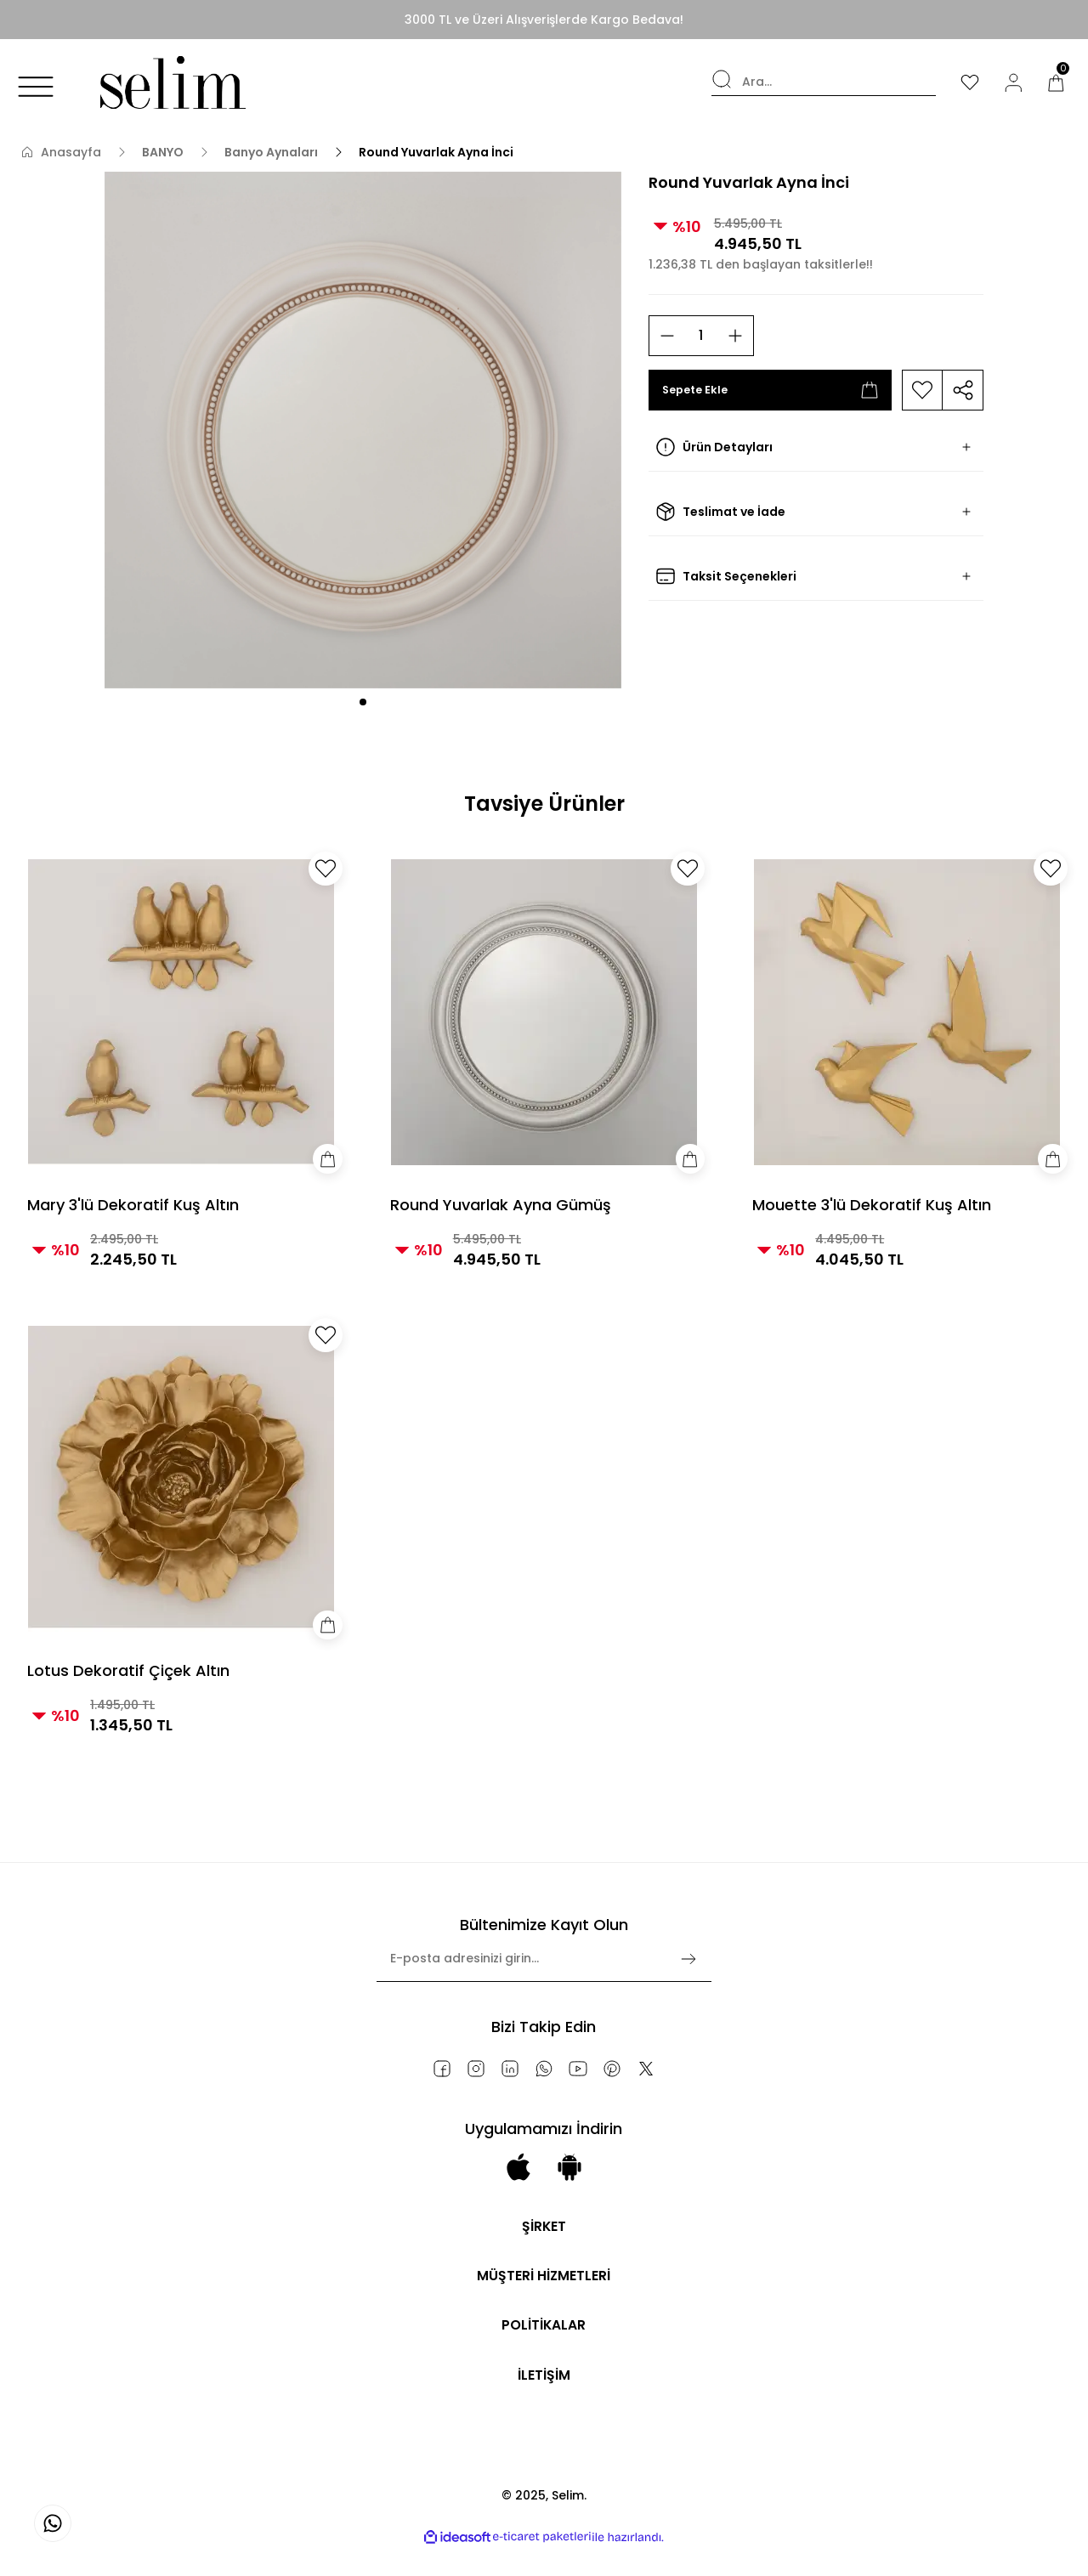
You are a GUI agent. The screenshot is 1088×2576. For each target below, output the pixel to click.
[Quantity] (701, 335)
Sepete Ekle (770, 390)
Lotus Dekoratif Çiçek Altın (128, 1670)
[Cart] (1056, 82)
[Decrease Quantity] (667, 335)
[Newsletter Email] (544, 1966)
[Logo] (169, 82)
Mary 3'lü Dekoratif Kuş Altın (133, 1204)
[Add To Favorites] (922, 390)
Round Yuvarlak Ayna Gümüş (500, 1204)
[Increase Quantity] (735, 335)
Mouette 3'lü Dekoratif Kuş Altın (871, 1204)
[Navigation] (36, 87)
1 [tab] (363, 702)
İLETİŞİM (543, 2395)
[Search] (818, 82)
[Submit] (688, 1959)
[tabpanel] (363, 430)
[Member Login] (1011, 82)
